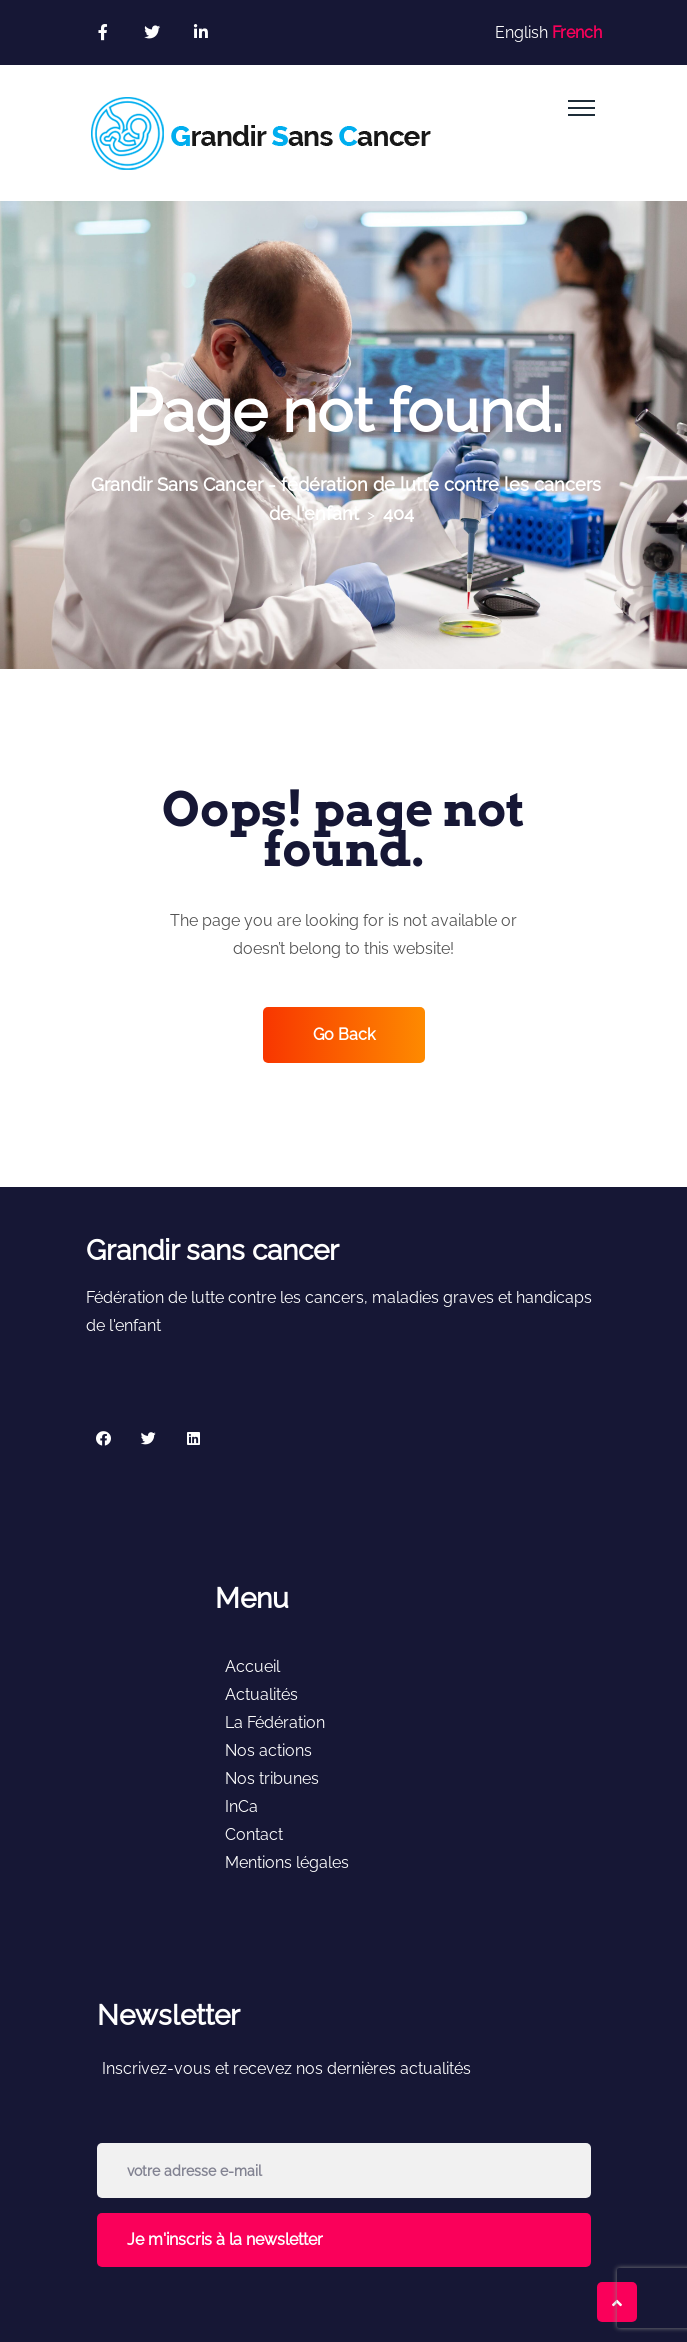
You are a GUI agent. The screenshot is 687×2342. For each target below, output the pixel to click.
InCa (241, 1806)
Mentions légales (287, 1862)
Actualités (261, 1694)
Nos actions (268, 1750)
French (577, 32)
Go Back (344, 1034)
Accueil (252, 1666)
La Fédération (275, 1722)
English (521, 32)
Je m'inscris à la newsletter (225, 2239)
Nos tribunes (272, 1778)
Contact (254, 1834)
